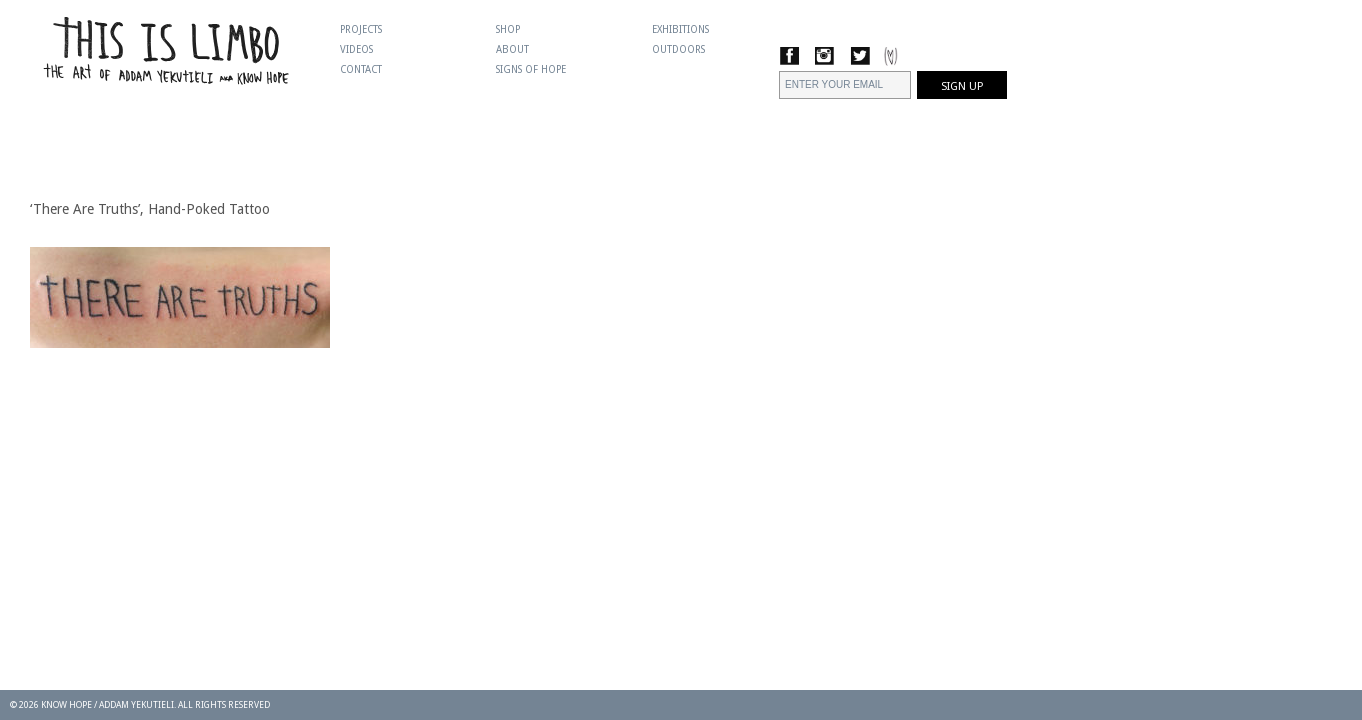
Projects (361, 29)
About (512, 49)
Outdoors (678, 49)
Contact (361, 69)
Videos (356, 49)
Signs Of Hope (531, 69)
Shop (508, 29)
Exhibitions (680, 29)
